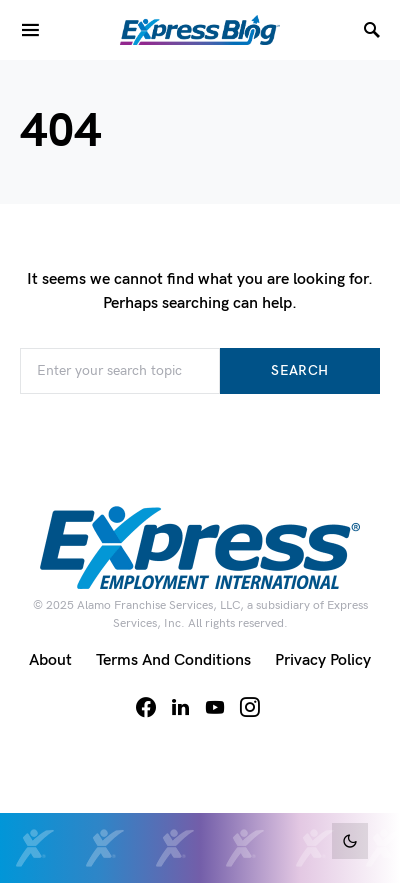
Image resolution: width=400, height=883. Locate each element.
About (50, 660)
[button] (350, 841)
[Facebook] (146, 707)
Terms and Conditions (173, 660)
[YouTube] (215, 707)
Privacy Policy (323, 660)
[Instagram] (250, 707)
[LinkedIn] (180, 707)
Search (299, 370)
